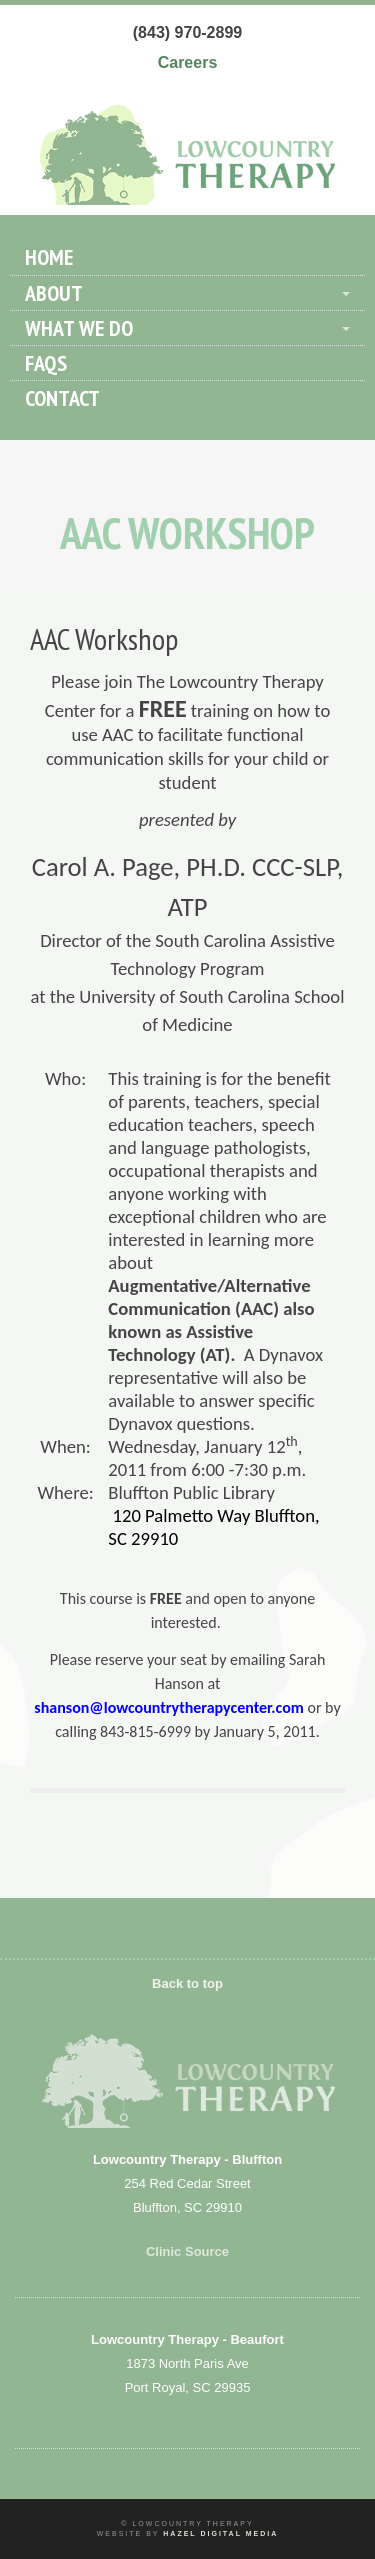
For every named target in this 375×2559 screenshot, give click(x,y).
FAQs (46, 363)
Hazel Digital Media (220, 2533)
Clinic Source (187, 2251)
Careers (188, 62)
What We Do (79, 328)
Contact (62, 398)
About (54, 293)
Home (49, 257)
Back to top (187, 1983)
